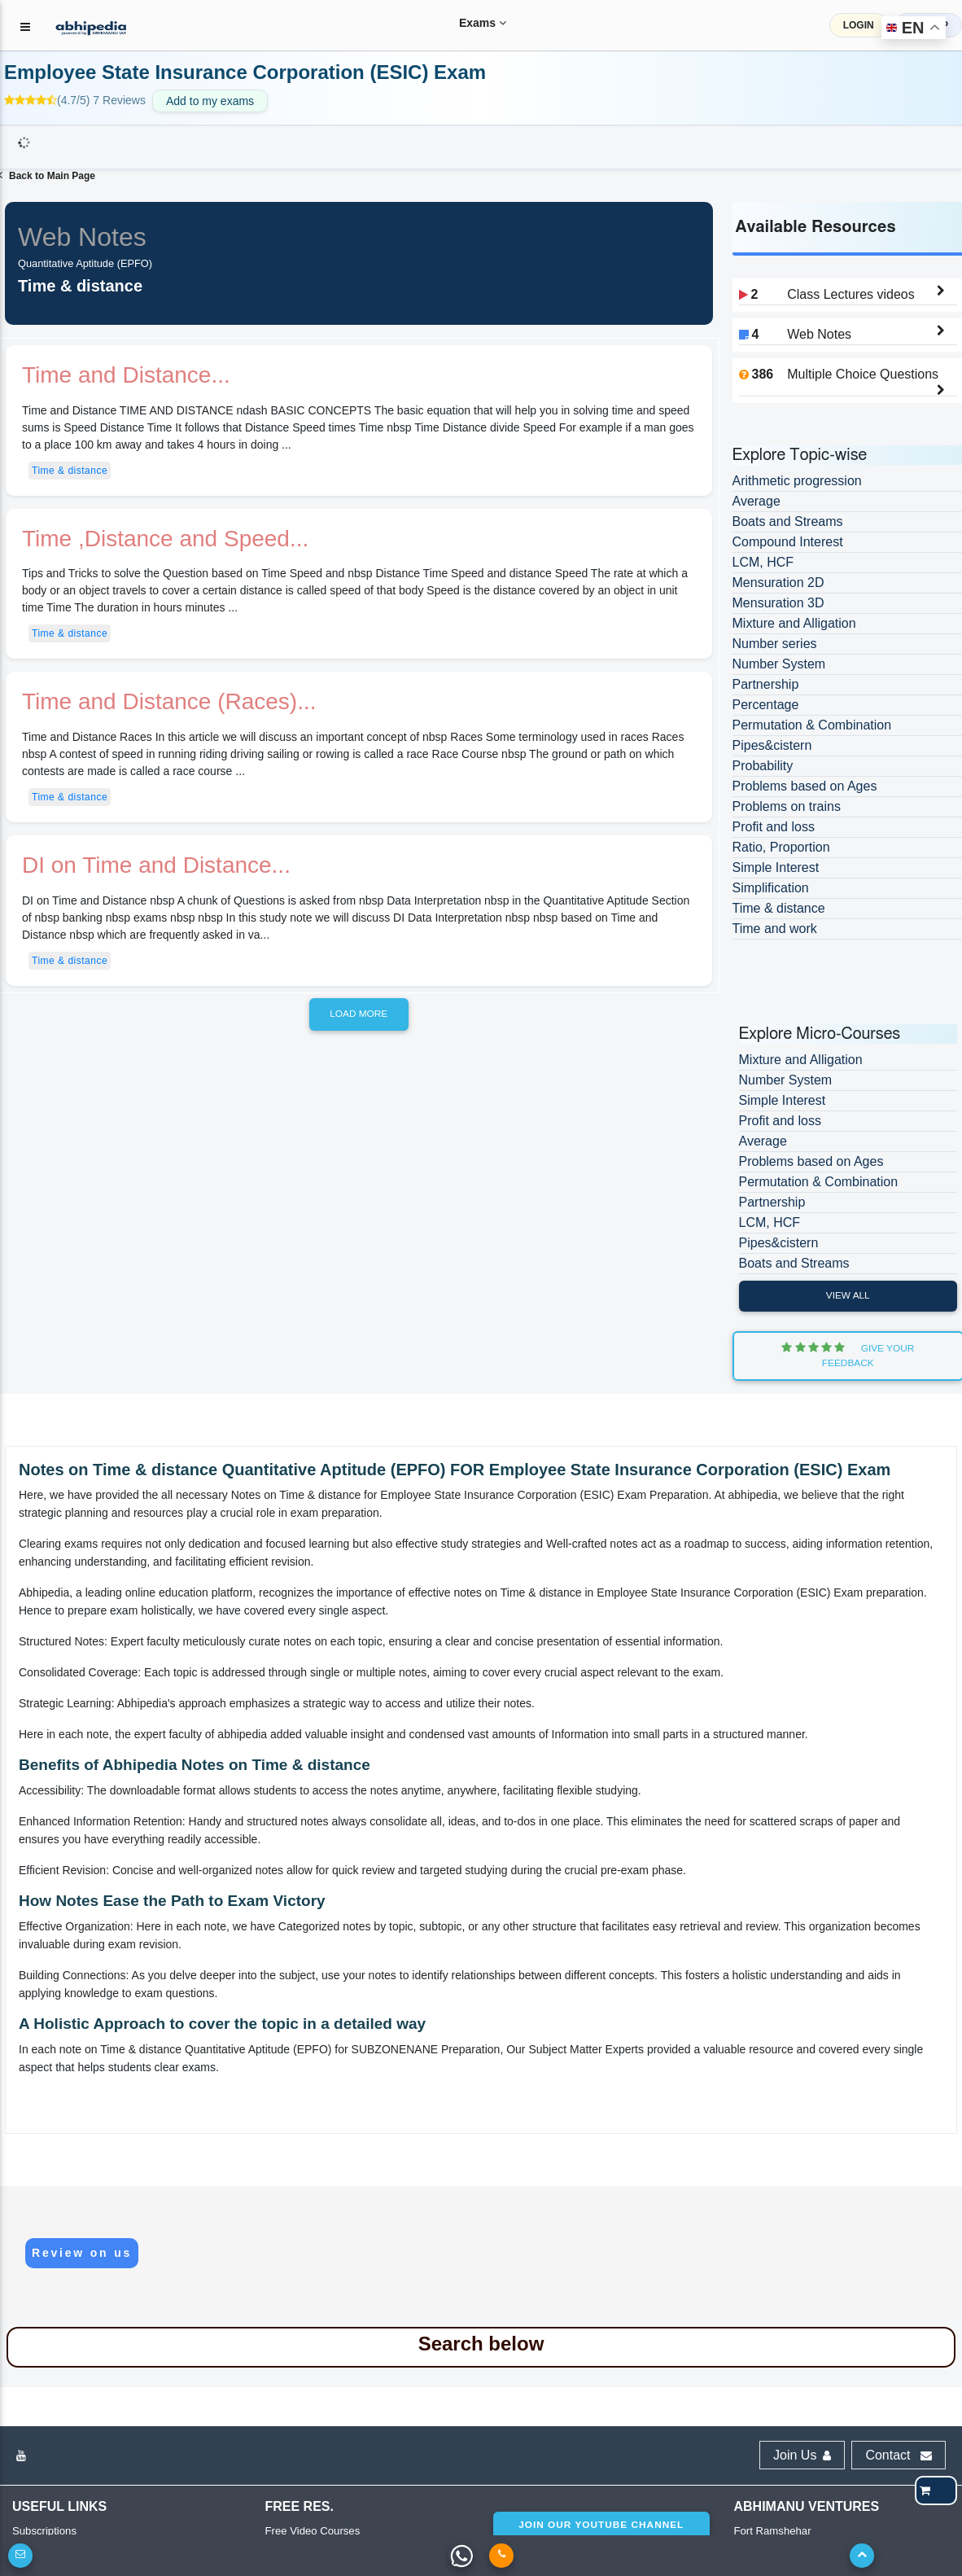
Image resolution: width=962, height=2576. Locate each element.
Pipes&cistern (772, 745)
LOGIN (858, 25)
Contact (898, 2455)
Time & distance (69, 470)
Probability (763, 766)
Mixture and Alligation (794, 623)
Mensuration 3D (778, 603)
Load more (358, 1013)
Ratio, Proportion (781, 847)
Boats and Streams (787, 521)
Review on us (82, 2252)
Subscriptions (44, 2531)
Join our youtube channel (601, 2524)
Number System (779, 664)
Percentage (765, 705)
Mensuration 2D (778, 582)
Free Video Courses (312, 2531)
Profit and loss (773, 827)
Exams (469, 22)
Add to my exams (210, 100)
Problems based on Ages (804, 786)
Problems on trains (786, 806)
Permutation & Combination (812, 725)
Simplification (770, 888)
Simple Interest (776, 867)
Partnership (765, 684)
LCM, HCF (763, 562)
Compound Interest (787, 542)
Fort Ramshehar (772, 2531)
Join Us (802, 2455)
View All (848, 1295)
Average (756, 501)
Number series (774, 644)
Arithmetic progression (797, 481)
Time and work (774, 928)
